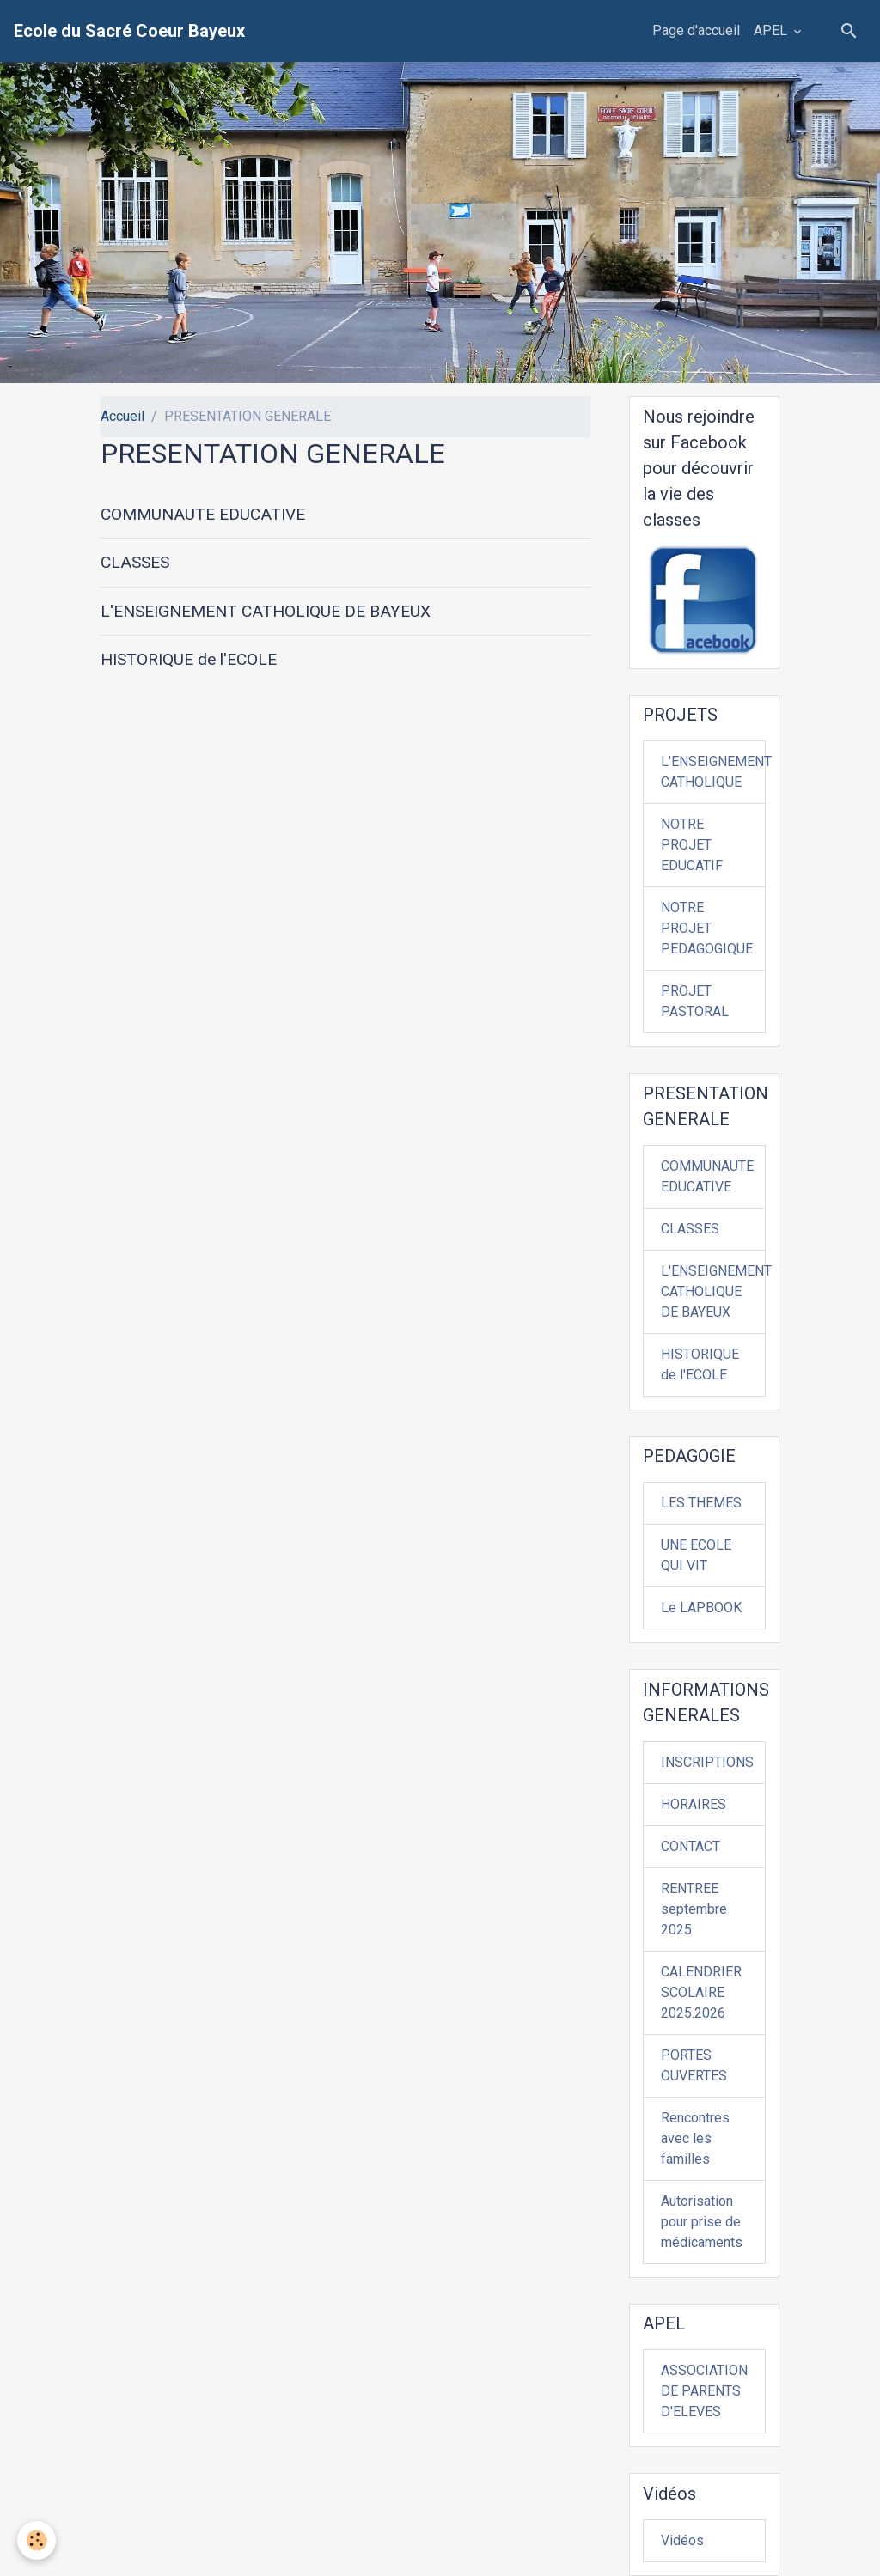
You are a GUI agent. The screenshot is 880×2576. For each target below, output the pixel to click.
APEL (772, 30)
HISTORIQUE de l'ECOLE (189, 659)
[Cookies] (36, 2540)
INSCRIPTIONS (707, 1762)
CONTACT (690, 1846)
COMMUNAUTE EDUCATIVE (203, 514)
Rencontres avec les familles (695, 2138)
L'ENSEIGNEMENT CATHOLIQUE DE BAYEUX (266, 611)
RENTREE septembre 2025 (694, 1909)
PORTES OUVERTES (694, 2065)
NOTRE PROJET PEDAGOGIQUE (707, 928)
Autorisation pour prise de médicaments (701, 2221)
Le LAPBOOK (701, 1607)
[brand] (129, 31)
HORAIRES (693, 1804)
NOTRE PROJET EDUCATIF (692, 845)
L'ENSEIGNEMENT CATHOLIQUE (713, 771)
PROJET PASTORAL (695, 1001)
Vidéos (682, 2540)
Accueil (122, 416)
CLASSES (135, 562)
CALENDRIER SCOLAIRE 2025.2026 (701, 1992)
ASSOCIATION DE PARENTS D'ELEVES (704, 2391)
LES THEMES (701, 1503)
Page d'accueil (696, 30)
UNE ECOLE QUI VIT (696, 1555)
